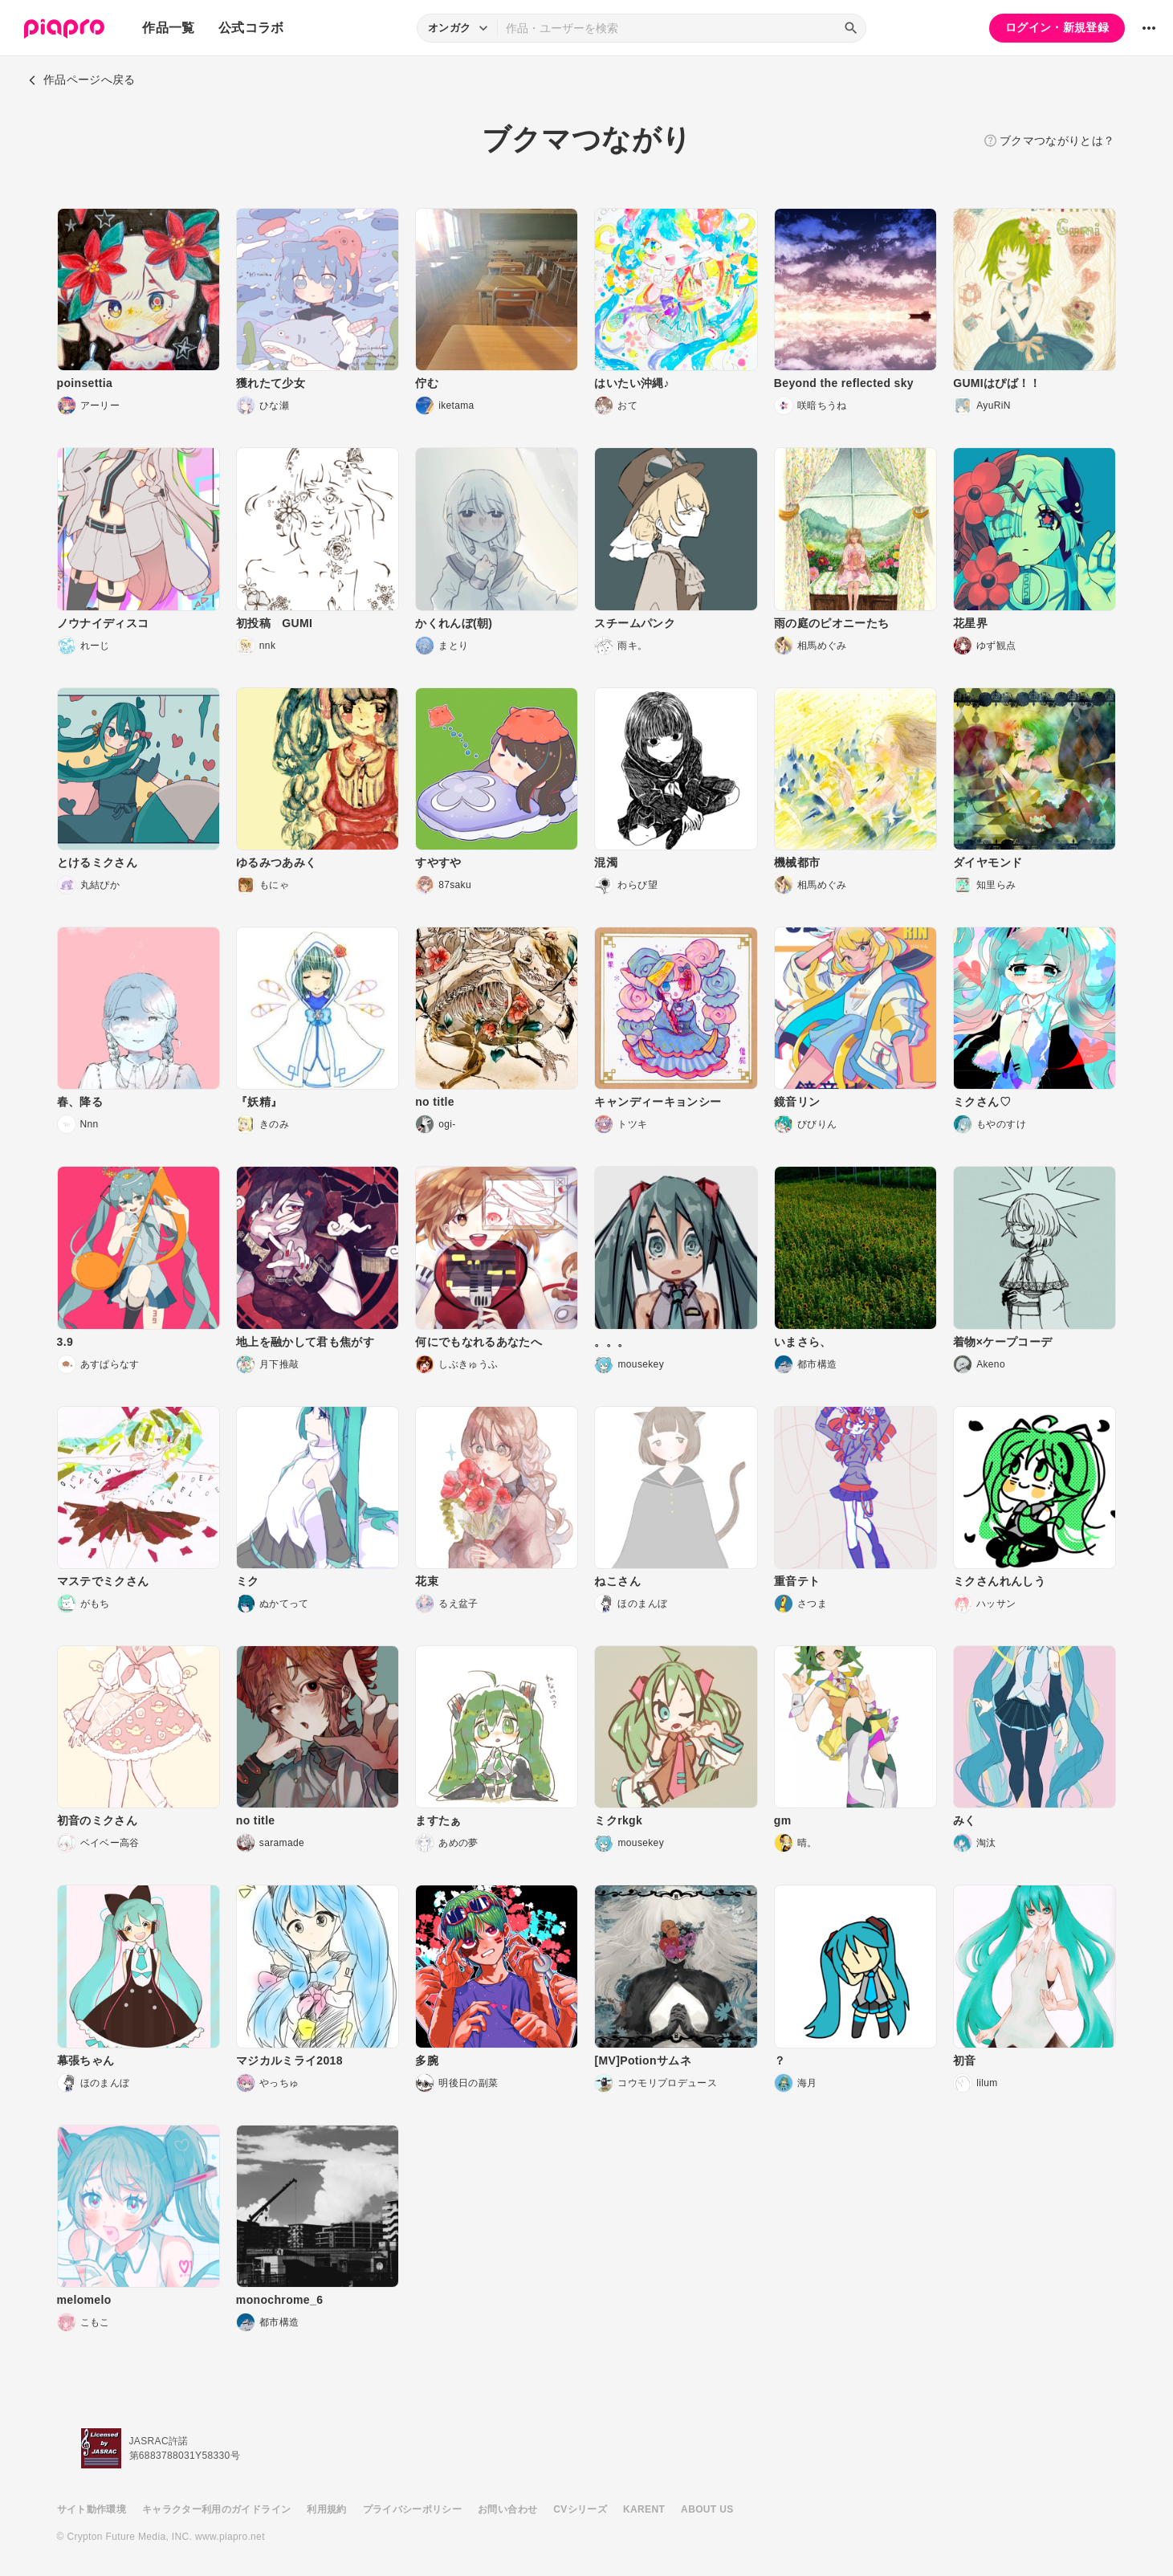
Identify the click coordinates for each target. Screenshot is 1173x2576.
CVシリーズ (580, 2509)
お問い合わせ (507, 2509)
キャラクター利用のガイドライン (216, 2509)
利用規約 (326, 2509)
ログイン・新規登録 (1057, 27)
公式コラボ (251, 28)
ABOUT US (707, 2509)
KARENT (644, 2509)
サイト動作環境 (91, 2509)
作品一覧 (168, 28)
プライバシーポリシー (412, 2509)
